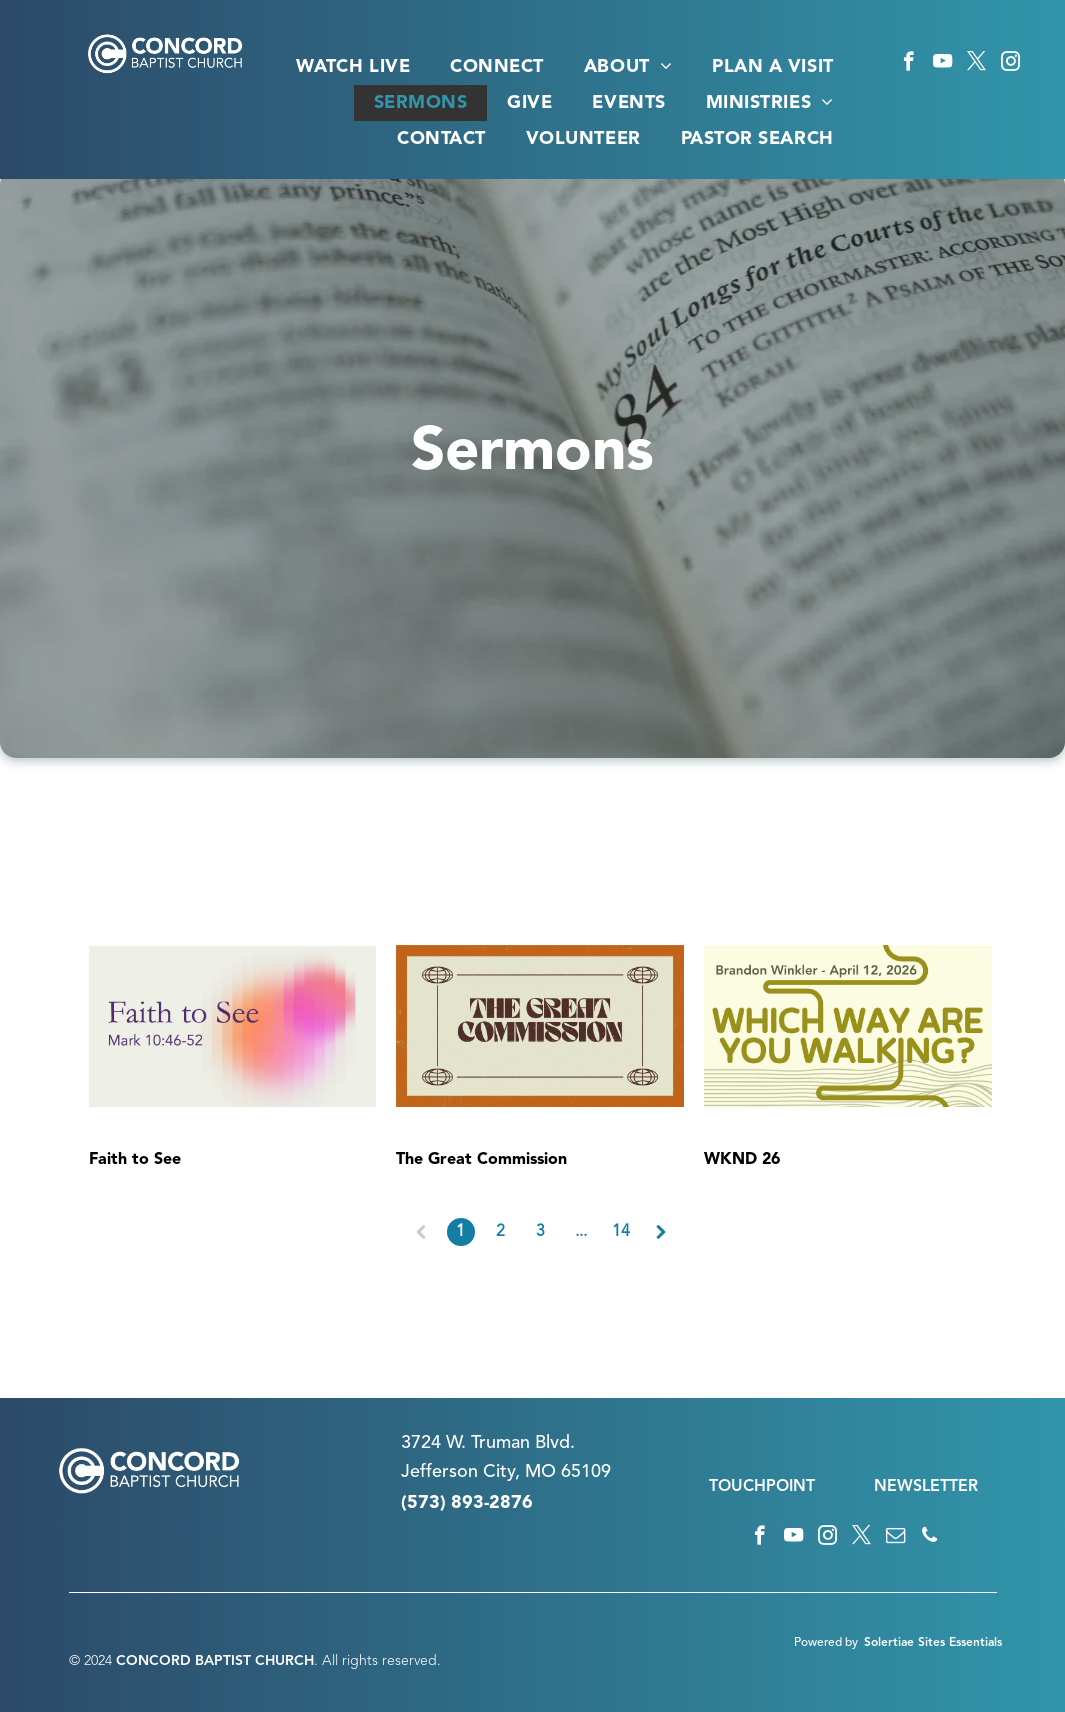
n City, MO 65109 (539, 1472)
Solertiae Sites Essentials (933, 1643)
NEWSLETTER (926, 1487)
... (581, 1232)
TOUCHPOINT (762, 1487)
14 (621, 1232)
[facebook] (908, 64)
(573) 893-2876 (467, 1503)
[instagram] (1010, 64)
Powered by (826, 1643)
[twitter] (976, 64)
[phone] (929, 1538)
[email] (895, 1538)
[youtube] (942, 64)
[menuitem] (353, 67)
